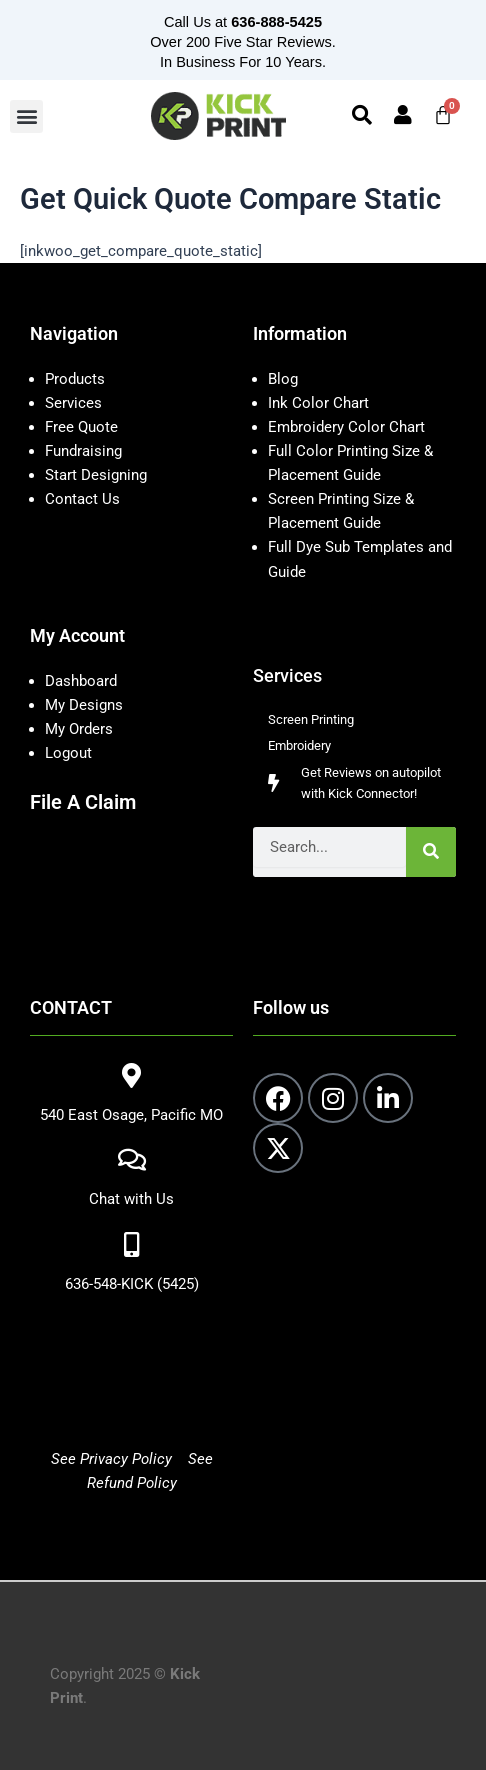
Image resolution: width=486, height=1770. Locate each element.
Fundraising (83, 451)
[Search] (431, 852)
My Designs (84, 705)
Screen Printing (311, 719)
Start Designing (96, 475)
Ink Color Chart (318, 403)
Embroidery (299, 745)
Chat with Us (131, 1199)
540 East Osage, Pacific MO (131, 1115)
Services (73, 403)
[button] (26, 116)
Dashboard (81, 681)
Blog (283, 379)
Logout (68, 753)
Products (75, 379)
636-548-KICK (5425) (132, 1284)
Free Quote (81, 427)
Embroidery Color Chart (348, 427)
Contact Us (82, 499)
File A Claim (83, 802)
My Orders (79, 729)
